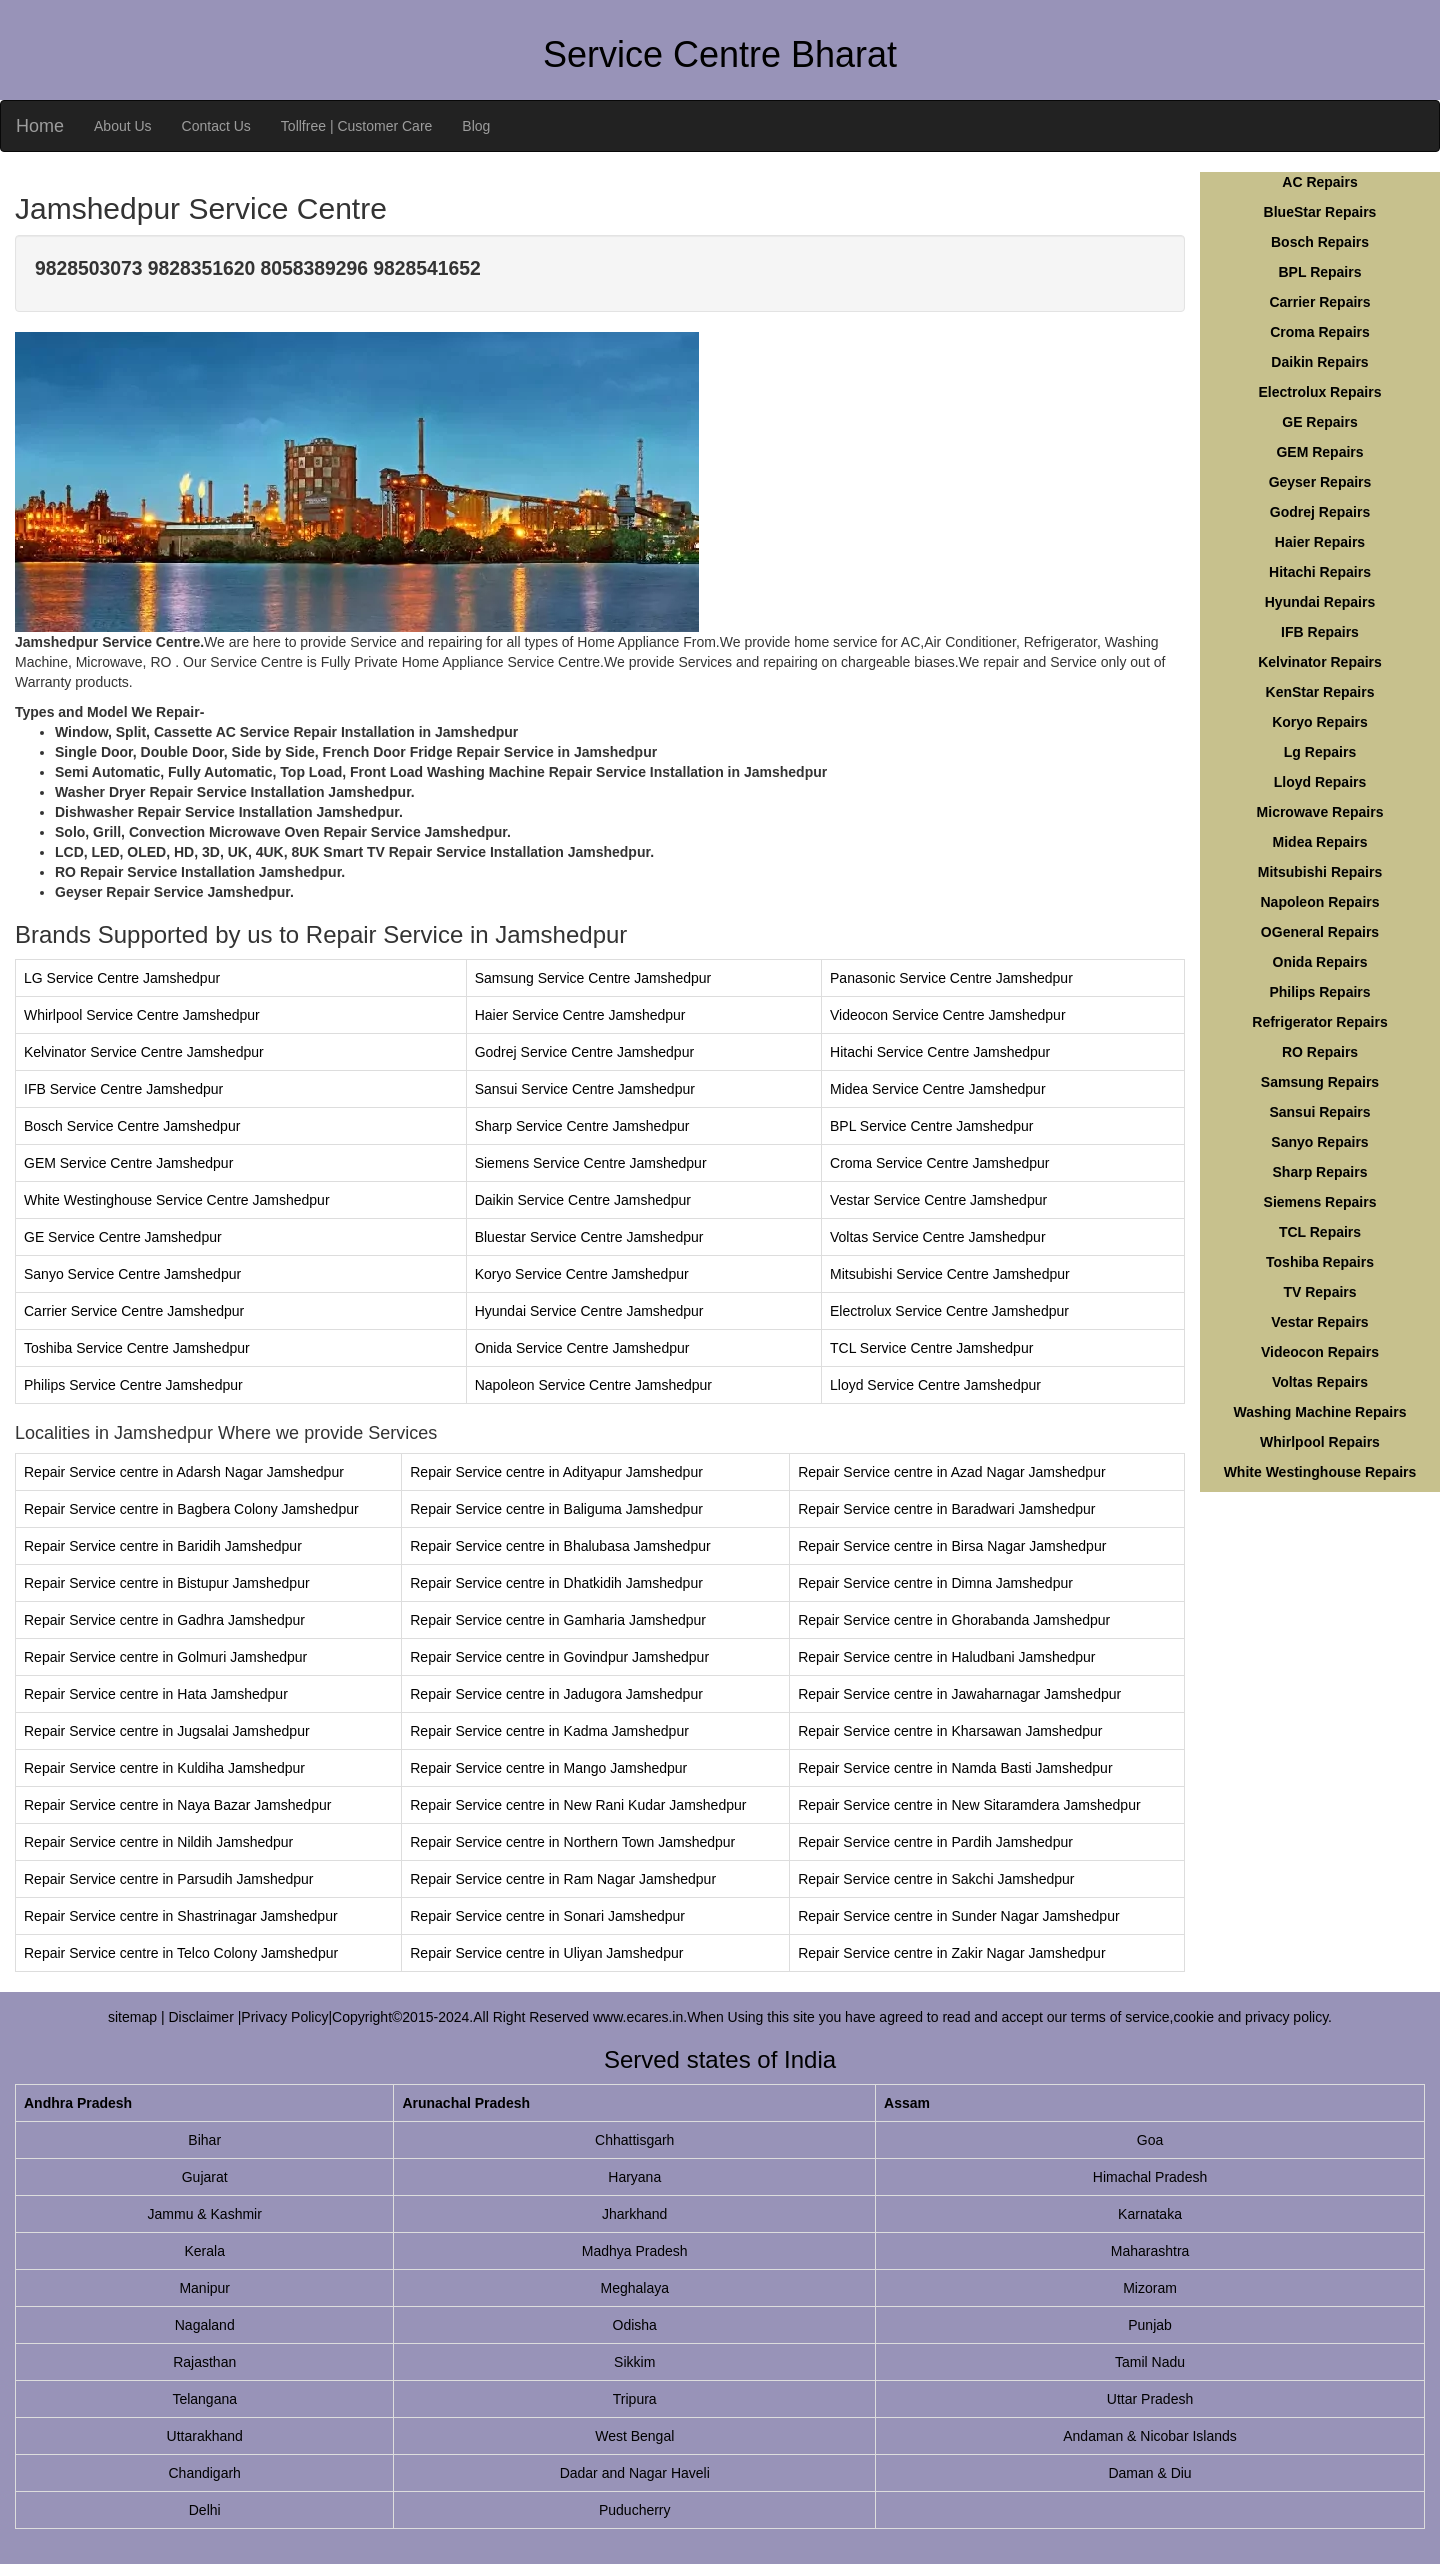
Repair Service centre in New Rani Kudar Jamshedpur (578, 1805)
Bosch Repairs (1320, 242)
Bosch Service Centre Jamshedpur (132, 1126)
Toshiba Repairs (1320, 1262)
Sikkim (634, 2362)
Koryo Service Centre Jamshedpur (582, 1274)
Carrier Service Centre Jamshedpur (134, 1311)
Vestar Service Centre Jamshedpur (938, 1200)
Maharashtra (1150, 2251)
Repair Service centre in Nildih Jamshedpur (158, 1842)
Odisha (635, 2325)
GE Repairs (1319, 422)
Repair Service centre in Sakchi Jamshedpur (936, 1879)
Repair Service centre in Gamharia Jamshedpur (558, 1620)
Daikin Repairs (1319, 362)
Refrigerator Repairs (1319, 1022)
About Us (123, 126)
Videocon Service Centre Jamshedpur (948, 1015)
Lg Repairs (1320, 752)
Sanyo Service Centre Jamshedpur (132, 1274)
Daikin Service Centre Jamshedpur (583, 1200)
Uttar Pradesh (1150, 2399)
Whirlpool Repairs (1320, 1442)
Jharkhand (634, 2214)
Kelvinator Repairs (1320, 662)
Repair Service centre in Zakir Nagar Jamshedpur (951, 1953)
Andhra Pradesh (78, 2103)
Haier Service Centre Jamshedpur (580, 1015)
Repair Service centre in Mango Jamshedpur (548, 1768)
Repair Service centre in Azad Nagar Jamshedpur (951, 1472)
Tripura (635, 2399)
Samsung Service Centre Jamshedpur (593, 978)
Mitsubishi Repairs (1320, 872)
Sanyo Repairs (1319, 1142)
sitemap (132, 2017)
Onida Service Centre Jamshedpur (582, 1348)
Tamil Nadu (1150, 2362)
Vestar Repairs (1319, 1322)
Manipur (204, 2288)
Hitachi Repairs (1320, 572)
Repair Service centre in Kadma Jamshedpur (549, 1731)
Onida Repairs (1320, 962)
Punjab (1150, 2325)
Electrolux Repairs (1320, 392)
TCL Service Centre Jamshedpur (931, 1348)
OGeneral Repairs (1320, 932)
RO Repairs (1320, 1052)
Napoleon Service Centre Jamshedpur (593, 1385)
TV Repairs (1319, 1292)
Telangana (204, 2399)
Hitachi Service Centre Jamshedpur (940, 1052)
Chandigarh (205, 2473)
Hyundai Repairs (1320, 602)
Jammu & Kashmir (205, 2214)
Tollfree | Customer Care (356, 126)
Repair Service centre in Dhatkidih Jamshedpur (556, 1583)
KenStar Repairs (1320, 692)
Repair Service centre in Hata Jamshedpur (156, 1694)
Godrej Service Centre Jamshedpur (584, 1052)
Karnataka (1150, 2214)
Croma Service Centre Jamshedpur (939, 1163)
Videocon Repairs (1320, 1352)
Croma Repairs (1320, 332)
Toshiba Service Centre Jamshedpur (137, 1348)
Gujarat (205, 2177)
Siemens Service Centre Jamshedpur (591, 1163)
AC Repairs (1319, 182)
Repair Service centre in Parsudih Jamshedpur (168, 1879)
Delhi (205, 2510)
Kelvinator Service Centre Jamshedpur (144, 1052)
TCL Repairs (1320, 1232)
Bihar (204, 2140)
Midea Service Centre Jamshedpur (938, 1089)
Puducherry (635, 2510)
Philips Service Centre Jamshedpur (133, 1385)
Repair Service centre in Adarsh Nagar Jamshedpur (184, 1472)
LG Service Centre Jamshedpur (122, 978)
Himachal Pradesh (1150, 2177)
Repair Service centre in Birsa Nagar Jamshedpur (952, 1546)
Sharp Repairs (1320, 1172)
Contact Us (216, 126)
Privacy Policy (284, 2017)
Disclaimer (202, 2017)
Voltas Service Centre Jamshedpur (938, 1237)
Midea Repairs (1320, 842)
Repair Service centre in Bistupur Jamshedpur (167, 1583)
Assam (907, 2103)
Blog (476, 126)
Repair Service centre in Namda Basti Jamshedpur (955, 1768)
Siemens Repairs (1320, 1202)
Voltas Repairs (1320, 1382)
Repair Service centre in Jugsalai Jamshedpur (167, 1731)
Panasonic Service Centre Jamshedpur (951, 978)
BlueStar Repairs (1320, 212)
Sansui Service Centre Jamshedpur (585, 1089)
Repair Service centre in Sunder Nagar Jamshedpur (958, 1916)
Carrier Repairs (1319, 302)
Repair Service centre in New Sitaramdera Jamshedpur (969, 1805)
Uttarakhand (205, 2436)
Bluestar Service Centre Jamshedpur (589, 1237)
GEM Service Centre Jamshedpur (128, 1163)
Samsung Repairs (1320, 1082)
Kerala (204, 2251)
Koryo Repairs (1320, 722)
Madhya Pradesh (635, 2251)
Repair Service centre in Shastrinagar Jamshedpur (181, 1916)
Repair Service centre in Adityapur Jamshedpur (556, 1472)
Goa (1150, 2140)
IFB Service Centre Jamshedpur (123, 1089)
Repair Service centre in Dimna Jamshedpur (935, 1583)
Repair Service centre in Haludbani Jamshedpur (946, 1657)
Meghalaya (634, 2288)
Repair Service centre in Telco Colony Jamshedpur (181, 1953)
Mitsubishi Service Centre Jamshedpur (950, 1274)
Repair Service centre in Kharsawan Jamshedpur (950, 1731)
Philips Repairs (1319, 992)
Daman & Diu (1149, 2473)
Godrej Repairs (1320, 512)
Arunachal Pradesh (466, 2103)
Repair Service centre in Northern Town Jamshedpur (572, 1842)
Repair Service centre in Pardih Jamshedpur (935, 1842)
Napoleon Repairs (1319, 902)
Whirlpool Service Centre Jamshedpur (142, 1015)
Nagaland (205, 2325)
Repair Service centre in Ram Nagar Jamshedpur (563, 1879)
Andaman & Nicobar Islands (1150, 2436)
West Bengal (634, 2436)
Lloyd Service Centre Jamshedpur (935, 1385)
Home (40, 126)
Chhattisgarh (634, 2140)
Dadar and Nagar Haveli (635, 2473)
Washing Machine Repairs (1320, 1412)
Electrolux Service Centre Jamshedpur (949, 1311)
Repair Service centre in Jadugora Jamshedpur (556, 1694)
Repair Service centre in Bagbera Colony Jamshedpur (191, 1509)
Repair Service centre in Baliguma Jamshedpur (556, 1509)
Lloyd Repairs (1320, 782)
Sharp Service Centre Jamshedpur (582, 1126)
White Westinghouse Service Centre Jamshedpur (177, 1200)
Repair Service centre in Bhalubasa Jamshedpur (560, 1546)
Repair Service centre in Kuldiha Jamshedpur (164, 1768)
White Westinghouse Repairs (1320, 1472)
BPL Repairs (1320, 272)
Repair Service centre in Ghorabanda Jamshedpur (954, 1620)
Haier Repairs (1320, 542)
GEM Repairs (1319, 452)
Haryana (634, 2177)
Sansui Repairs (1319, 1112)
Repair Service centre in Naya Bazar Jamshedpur (177, 1805)
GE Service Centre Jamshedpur (123, 1237)
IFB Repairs (1320, 632)
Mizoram (1150, 2288)
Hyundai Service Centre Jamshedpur (589, 1311)
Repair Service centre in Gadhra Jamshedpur (164, 1620)
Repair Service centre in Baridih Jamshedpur (163, 1546)
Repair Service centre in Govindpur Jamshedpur (559, 1657)
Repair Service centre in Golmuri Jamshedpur (165, 1657)
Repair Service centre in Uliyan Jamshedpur (546, 1953)
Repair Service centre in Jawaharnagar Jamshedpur (959, 1694)
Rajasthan (204, 2362)
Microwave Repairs (1320, 812)
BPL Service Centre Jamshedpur (931, 1126)
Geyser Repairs (1320, 482)
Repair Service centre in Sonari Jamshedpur (547, 1916)
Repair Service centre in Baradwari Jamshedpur (946, 1509)
